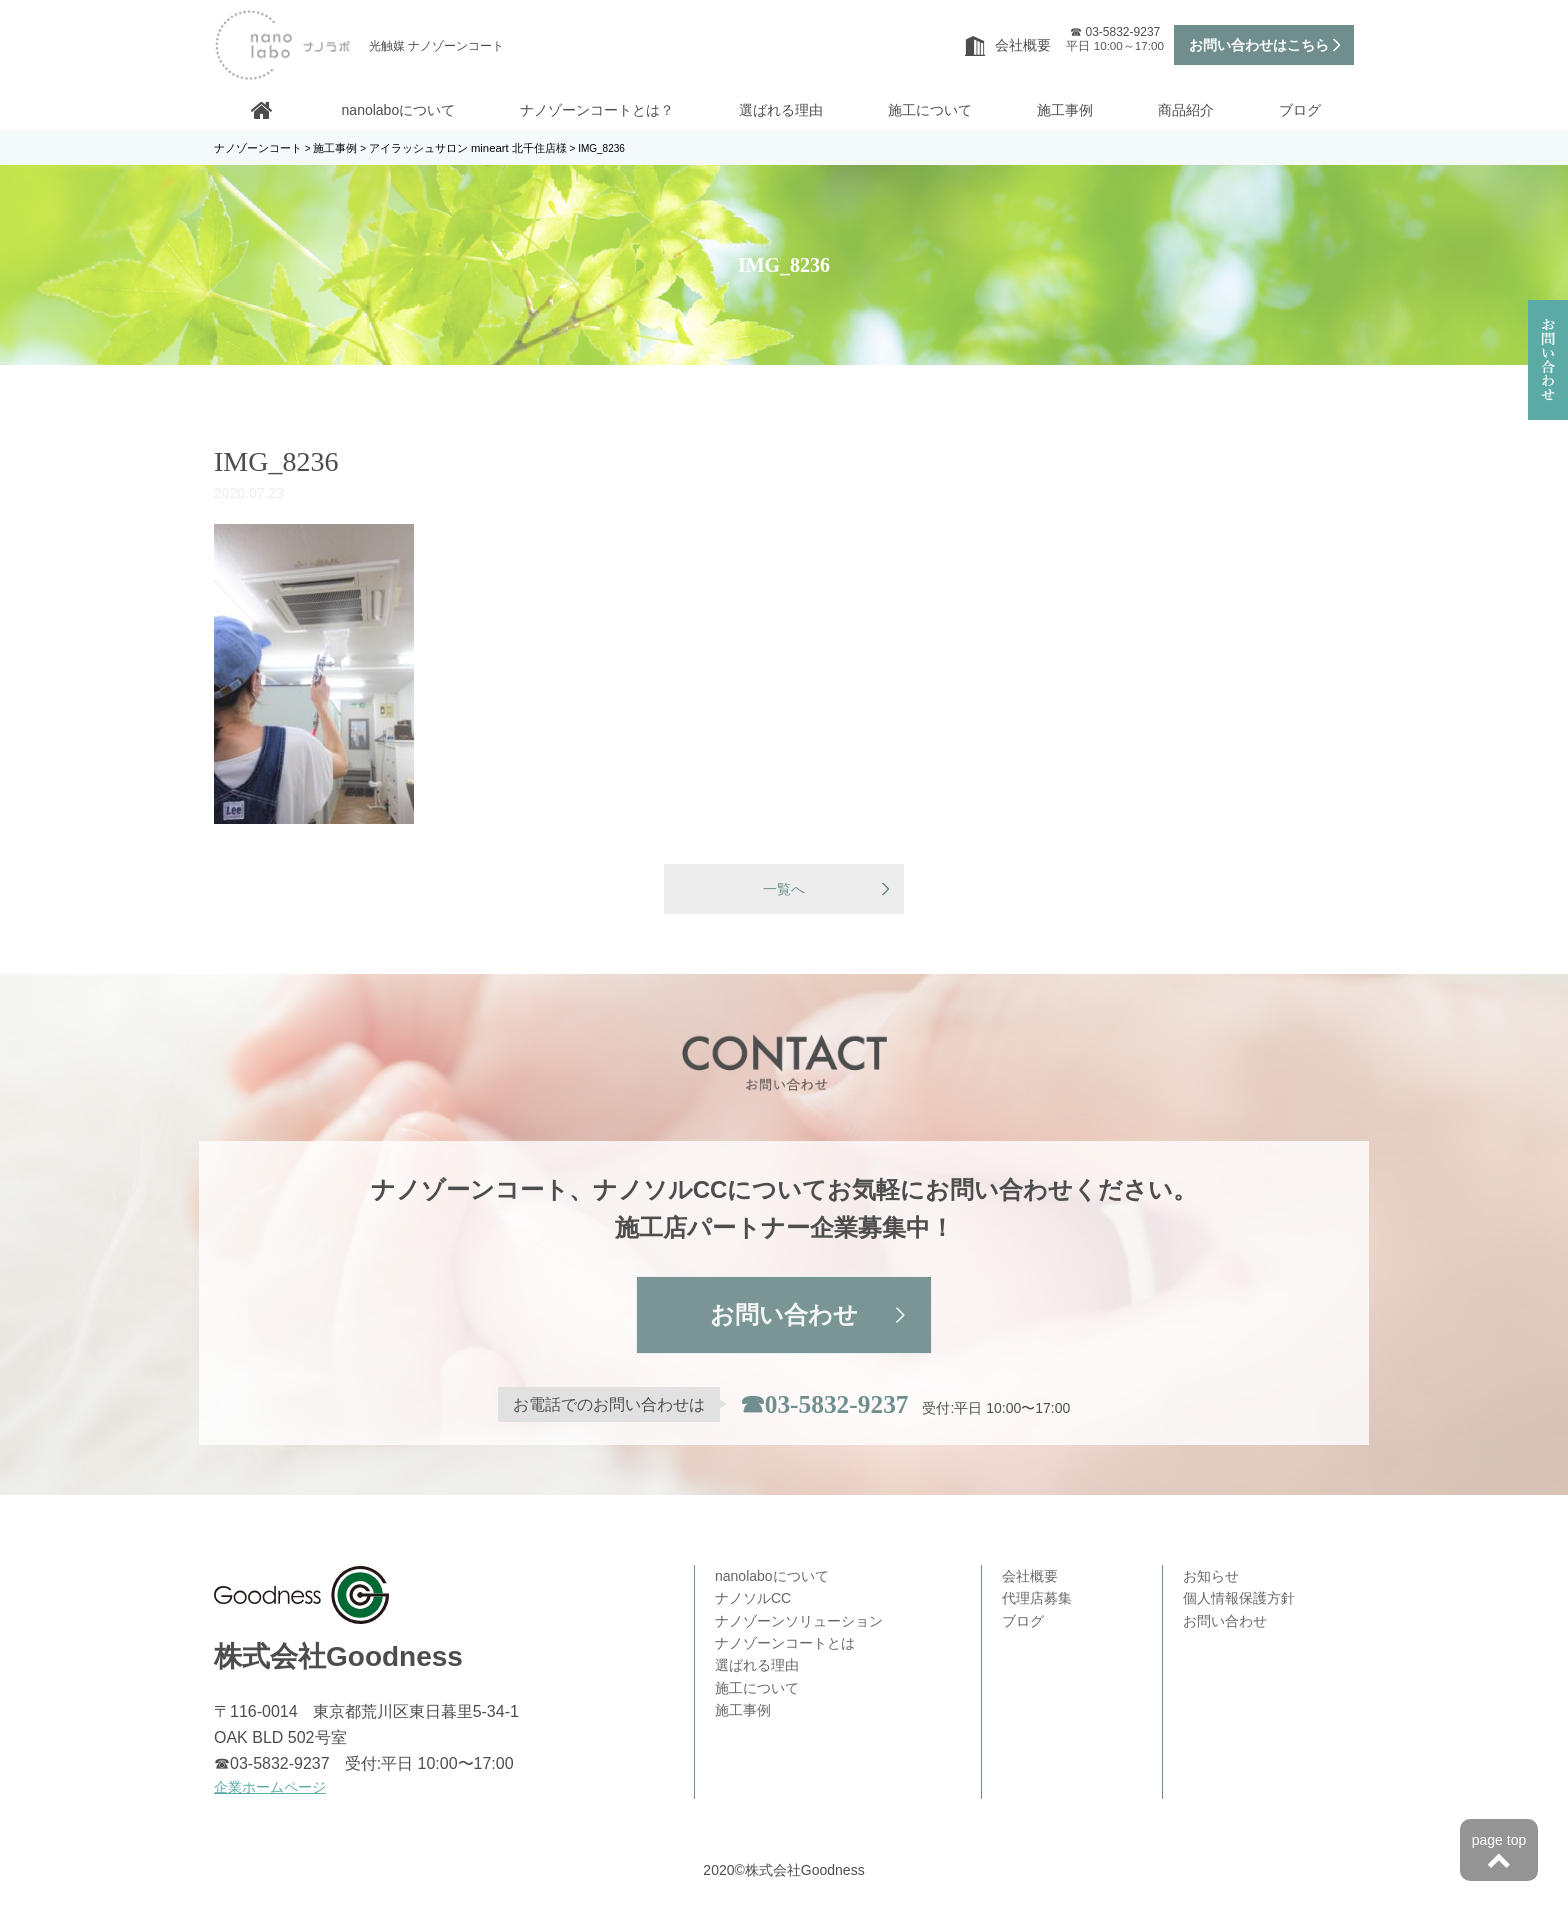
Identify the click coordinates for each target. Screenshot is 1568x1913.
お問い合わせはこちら (1259, 45)
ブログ (1300, 110)
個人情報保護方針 (1239, 1600)
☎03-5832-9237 (824, 1407)
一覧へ (784, 890)
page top (1499, 1853)
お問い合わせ (784, 1317)
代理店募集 (1037, 1600)
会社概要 (1008, 45)
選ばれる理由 (781, 110)
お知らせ (1211, 1578)
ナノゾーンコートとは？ (597, 110)
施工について (930, 110)
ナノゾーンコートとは (785, 1645)
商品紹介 (1186, 110)
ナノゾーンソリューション (799, 1623)
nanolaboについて (399, 110)
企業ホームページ (270, 1789)
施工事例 (1065, 110)
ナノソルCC (753, 1600)
